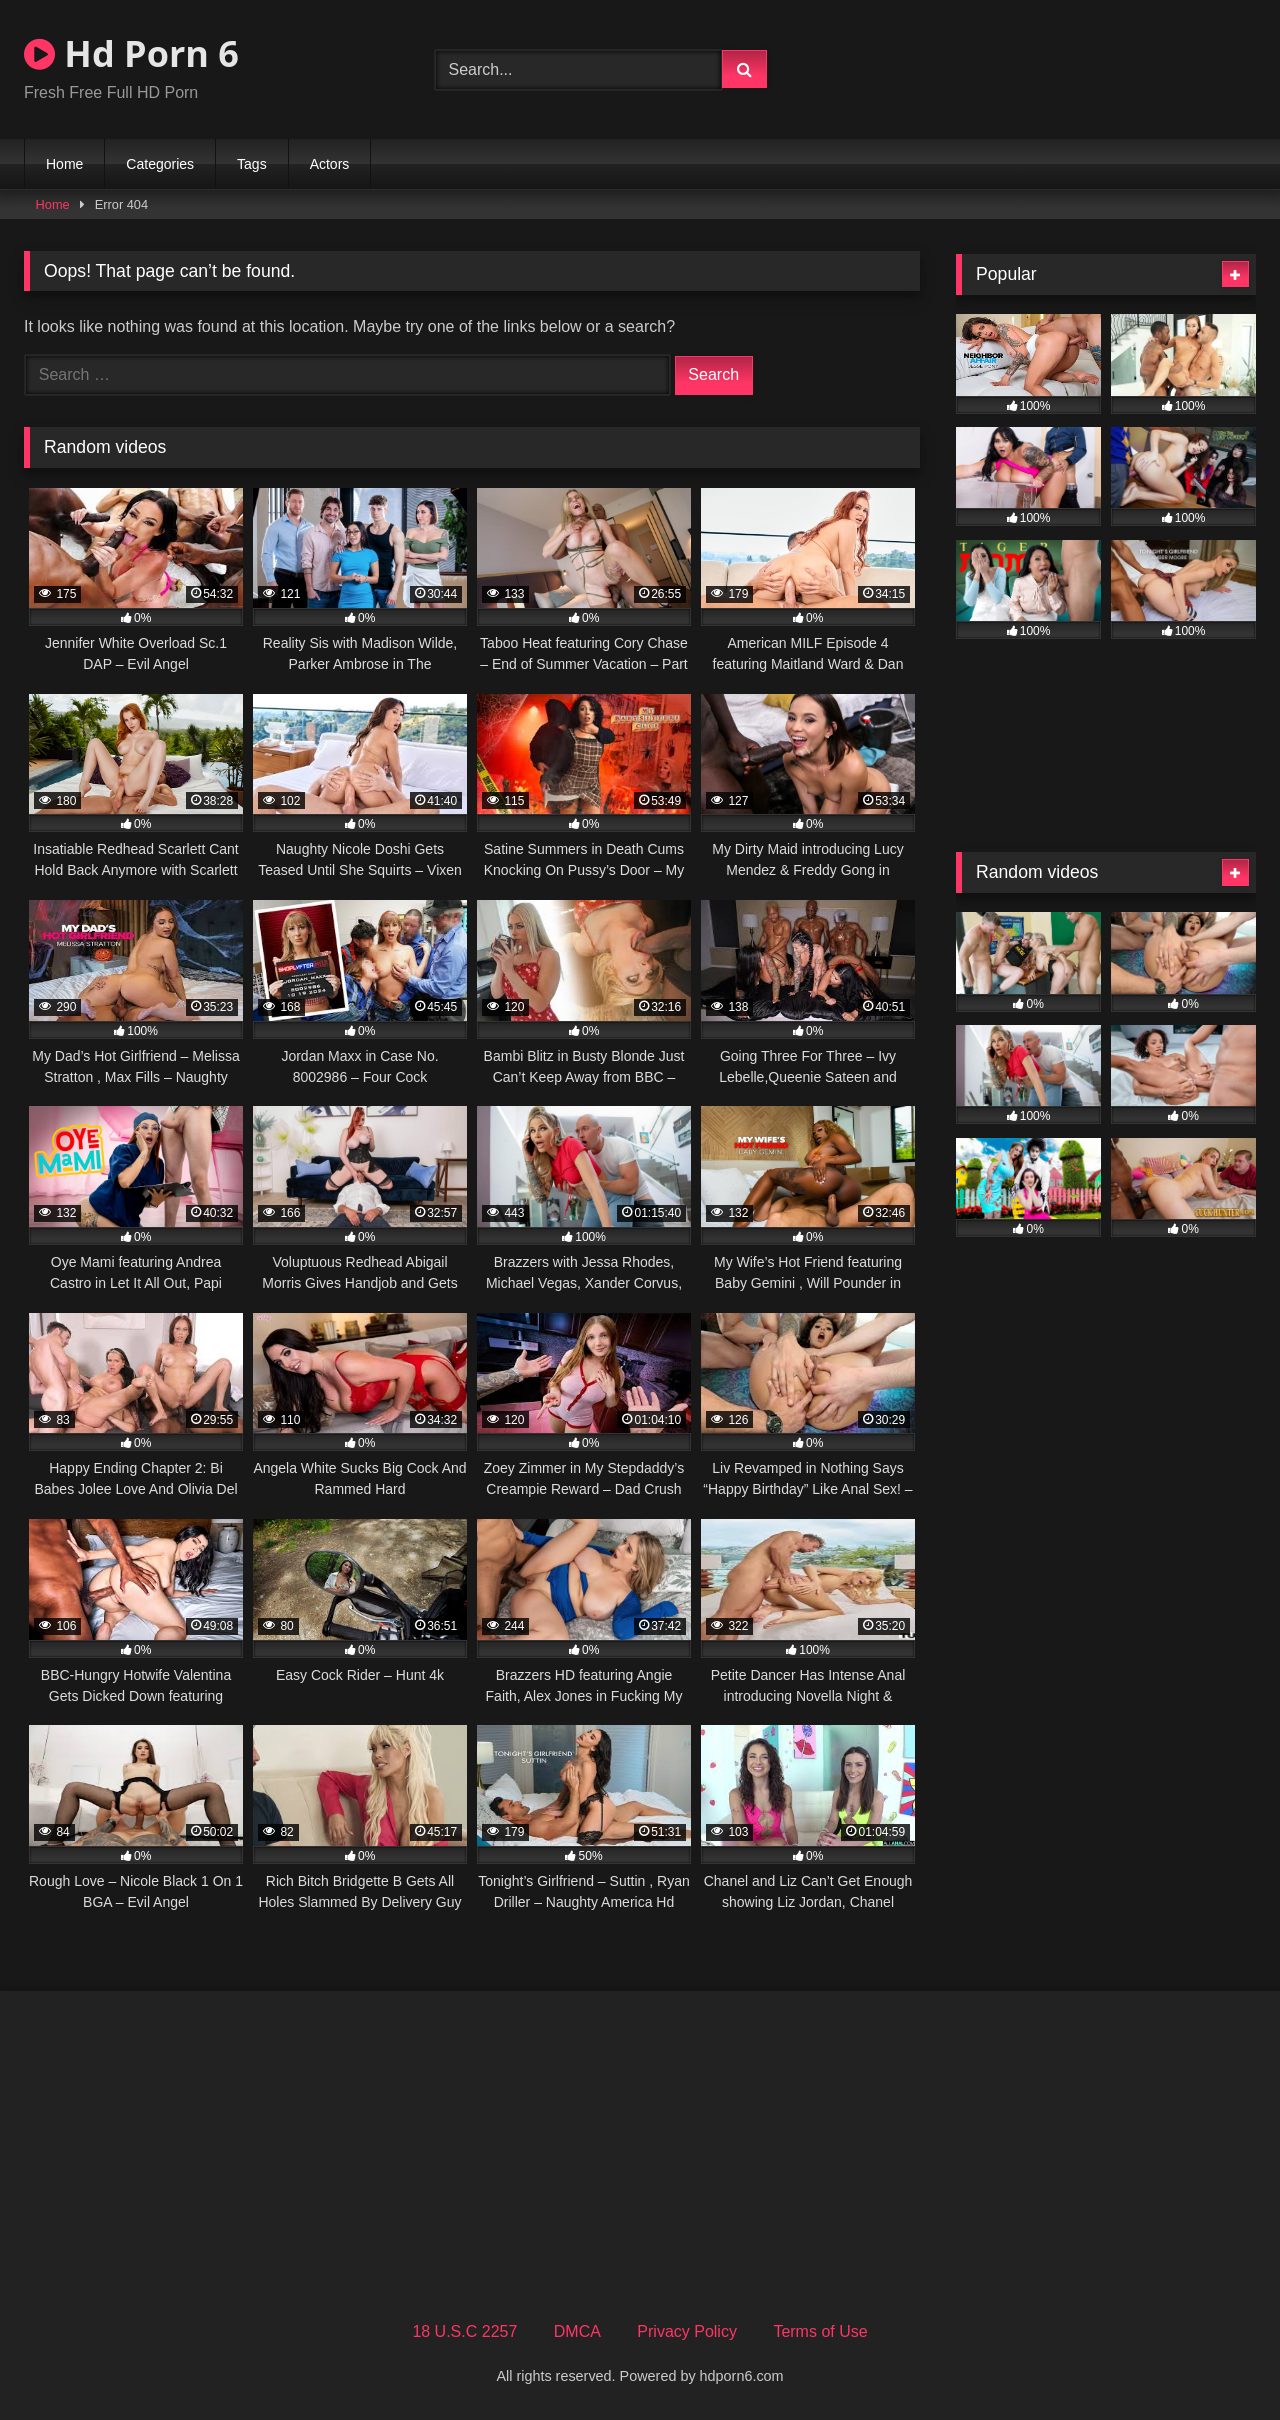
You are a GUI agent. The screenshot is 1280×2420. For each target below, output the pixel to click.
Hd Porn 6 (131, 53)
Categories (160, 164)
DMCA (577, 2331)
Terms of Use (820, 2331)
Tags (252, 164)
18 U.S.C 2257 (464, 2331)
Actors (330, 164)
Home (64, 164)
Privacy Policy (687, 2331)
